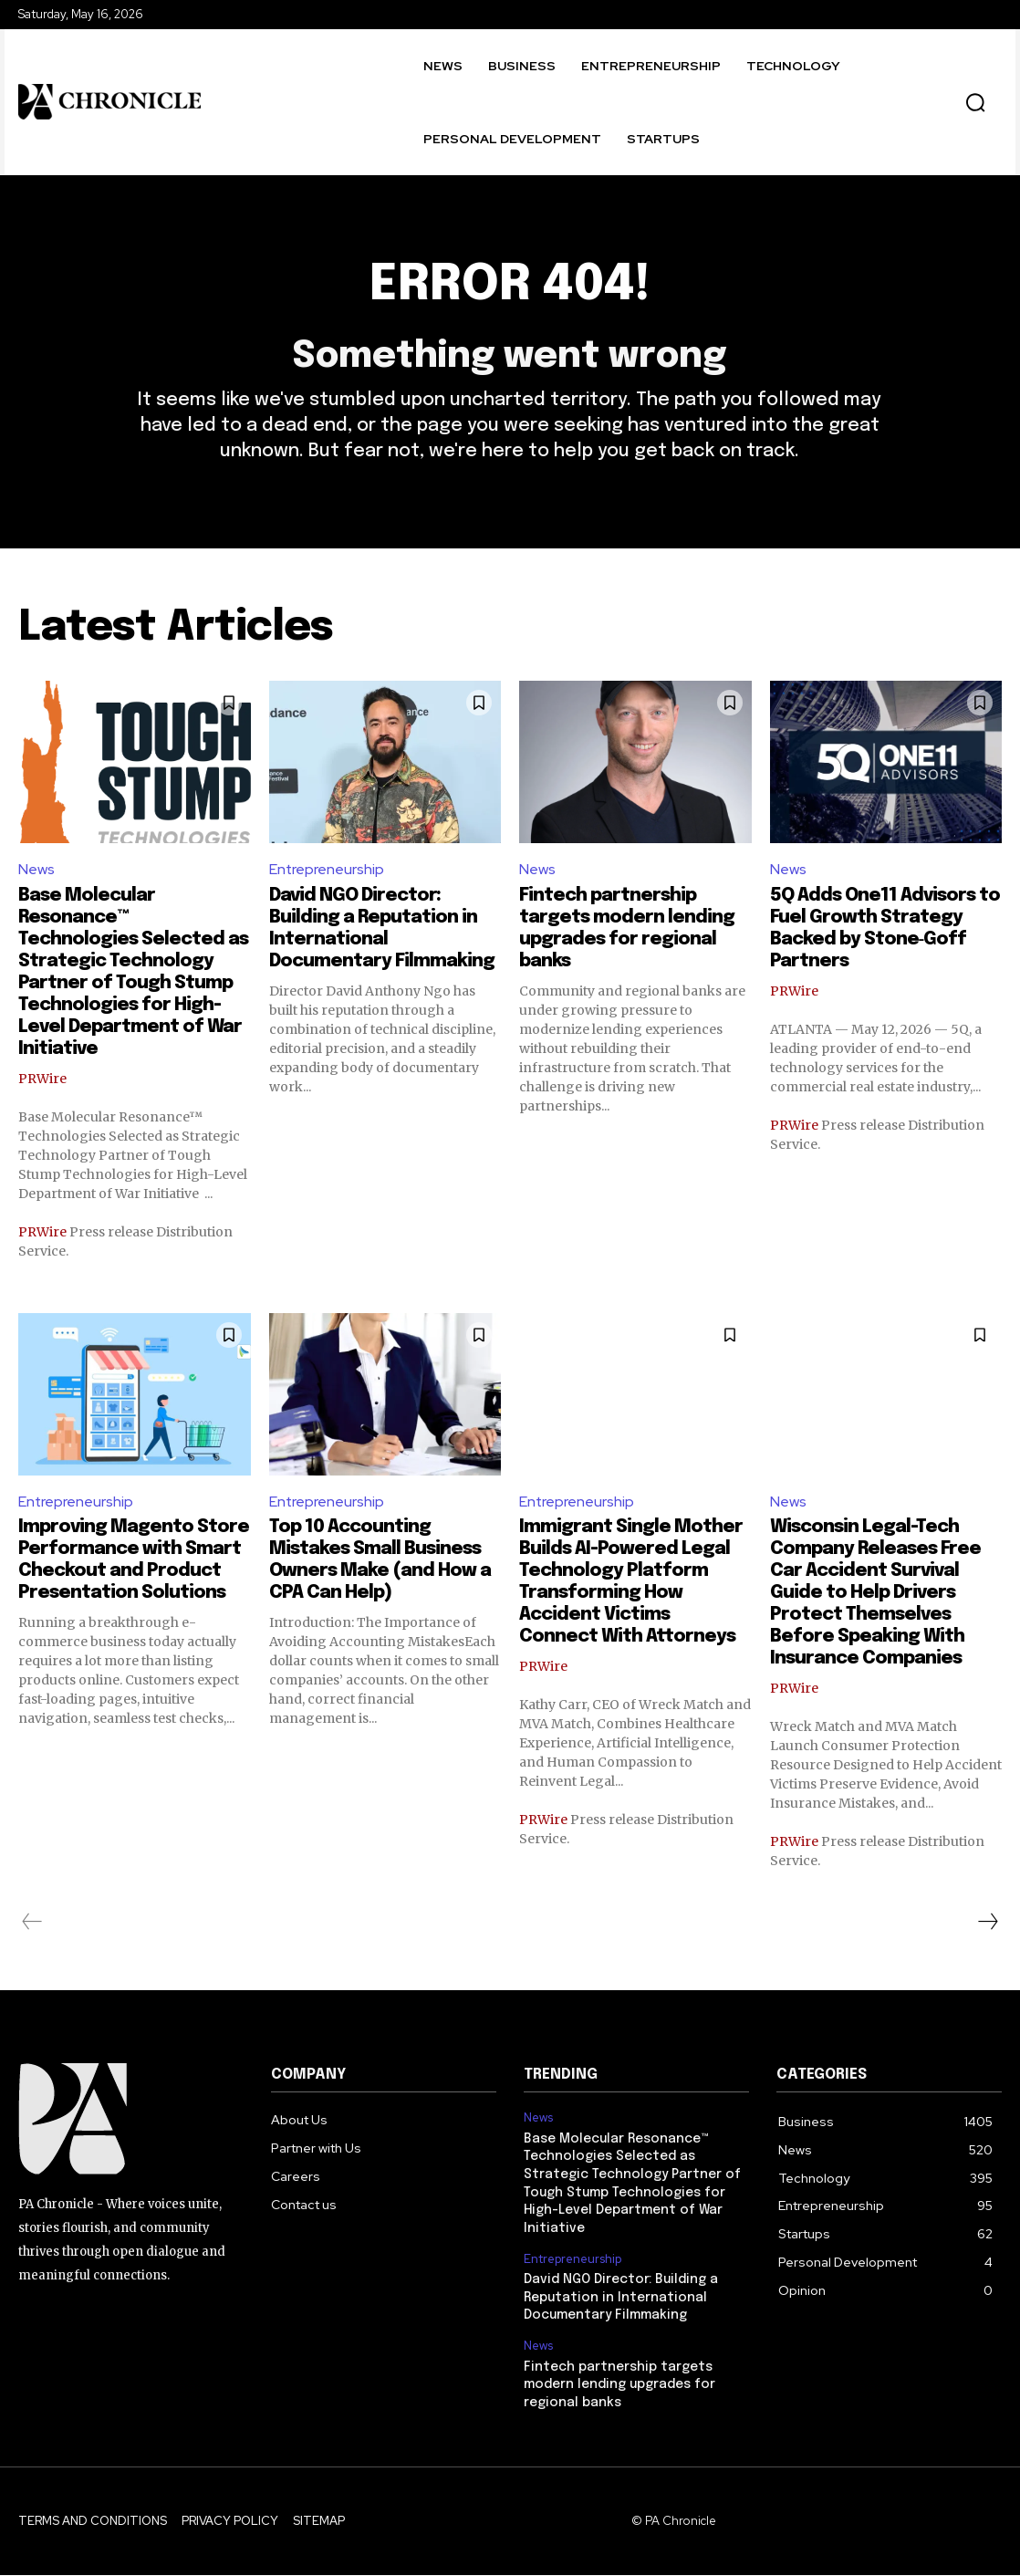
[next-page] (987, 1923)
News (36, 871)
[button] (975, 102)
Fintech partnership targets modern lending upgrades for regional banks (619, 2386)
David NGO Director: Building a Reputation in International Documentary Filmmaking (621, 2298)
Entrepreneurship (327, 871)
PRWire (42, 1079)
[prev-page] (32, 1923)
